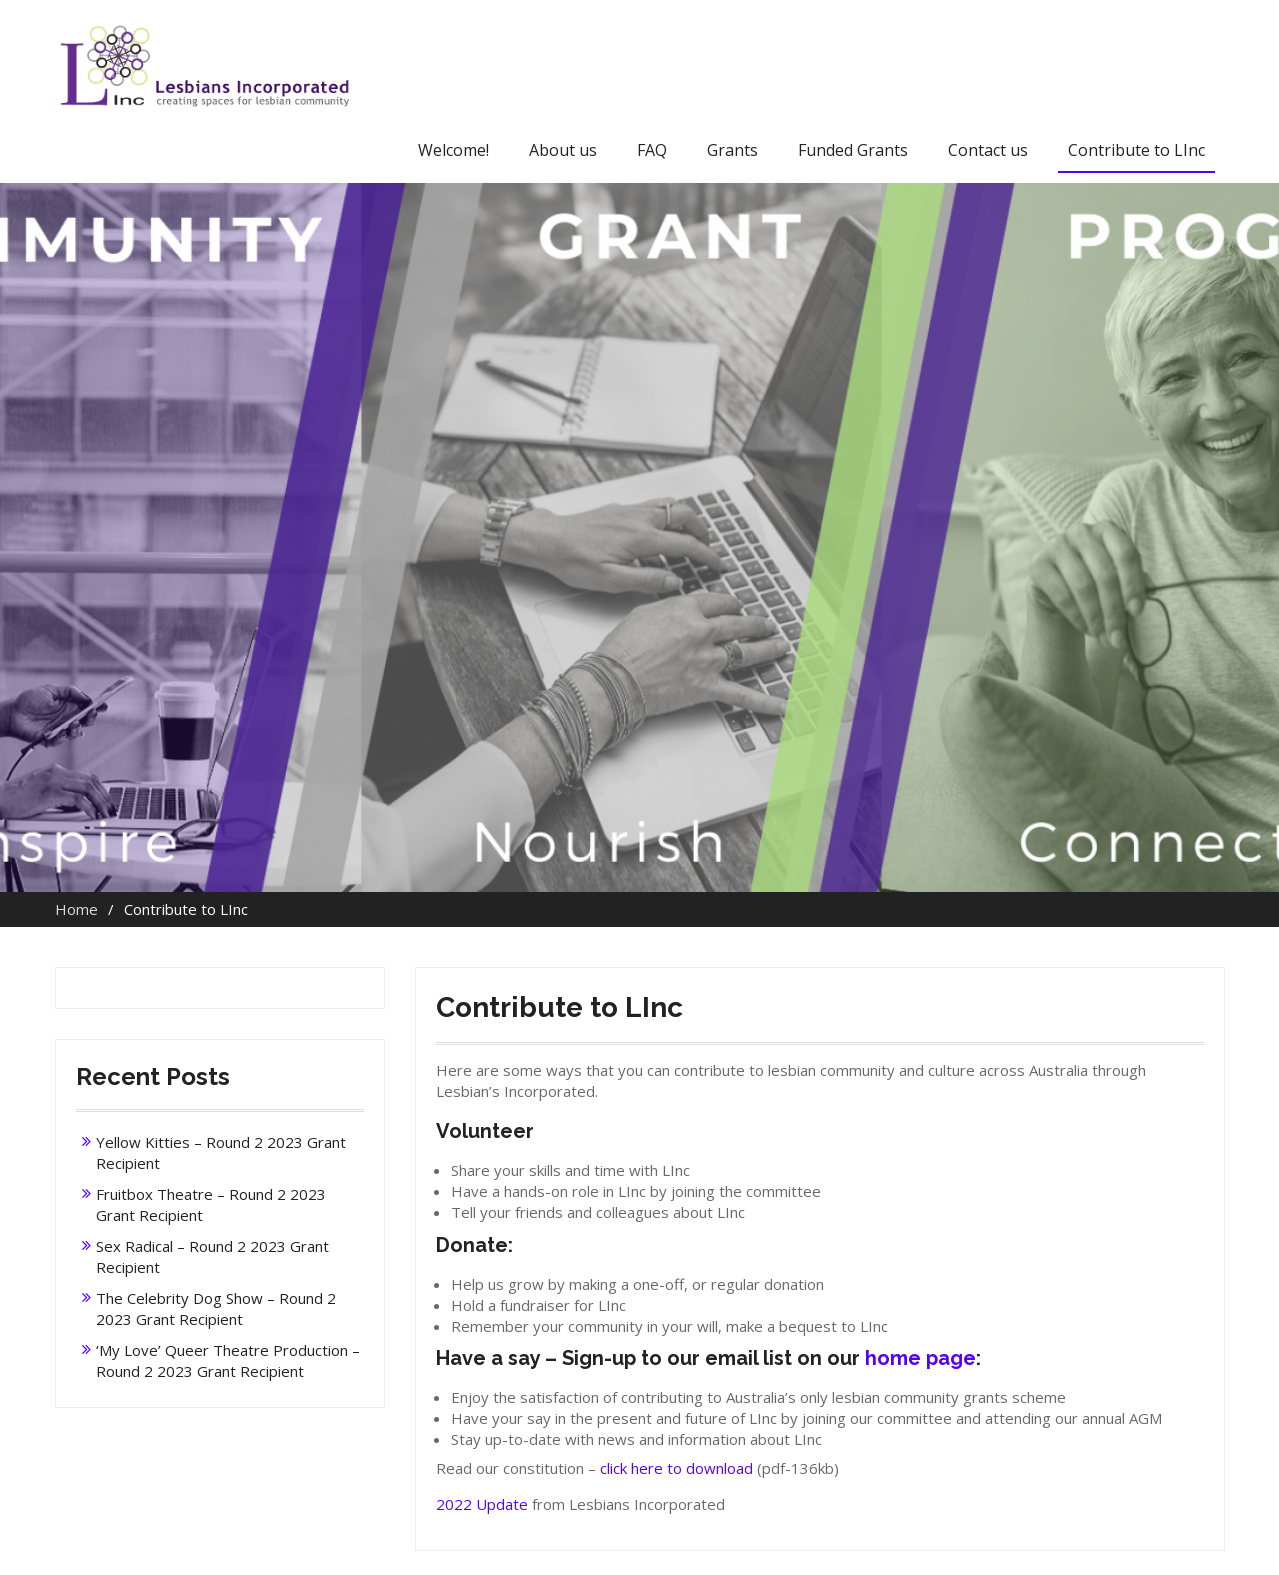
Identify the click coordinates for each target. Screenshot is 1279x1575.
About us (563, 150)
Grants (732, 150)
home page (920, 1358)
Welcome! (453, 150)
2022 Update (482, 1504)
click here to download (676, 1468)
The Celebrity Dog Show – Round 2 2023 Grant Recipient (216, 1308)
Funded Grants (853, 150)
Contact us (988, 150)
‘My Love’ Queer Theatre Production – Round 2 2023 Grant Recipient (228, 1360)
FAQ (652, 150)
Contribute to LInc (1136, 150)
